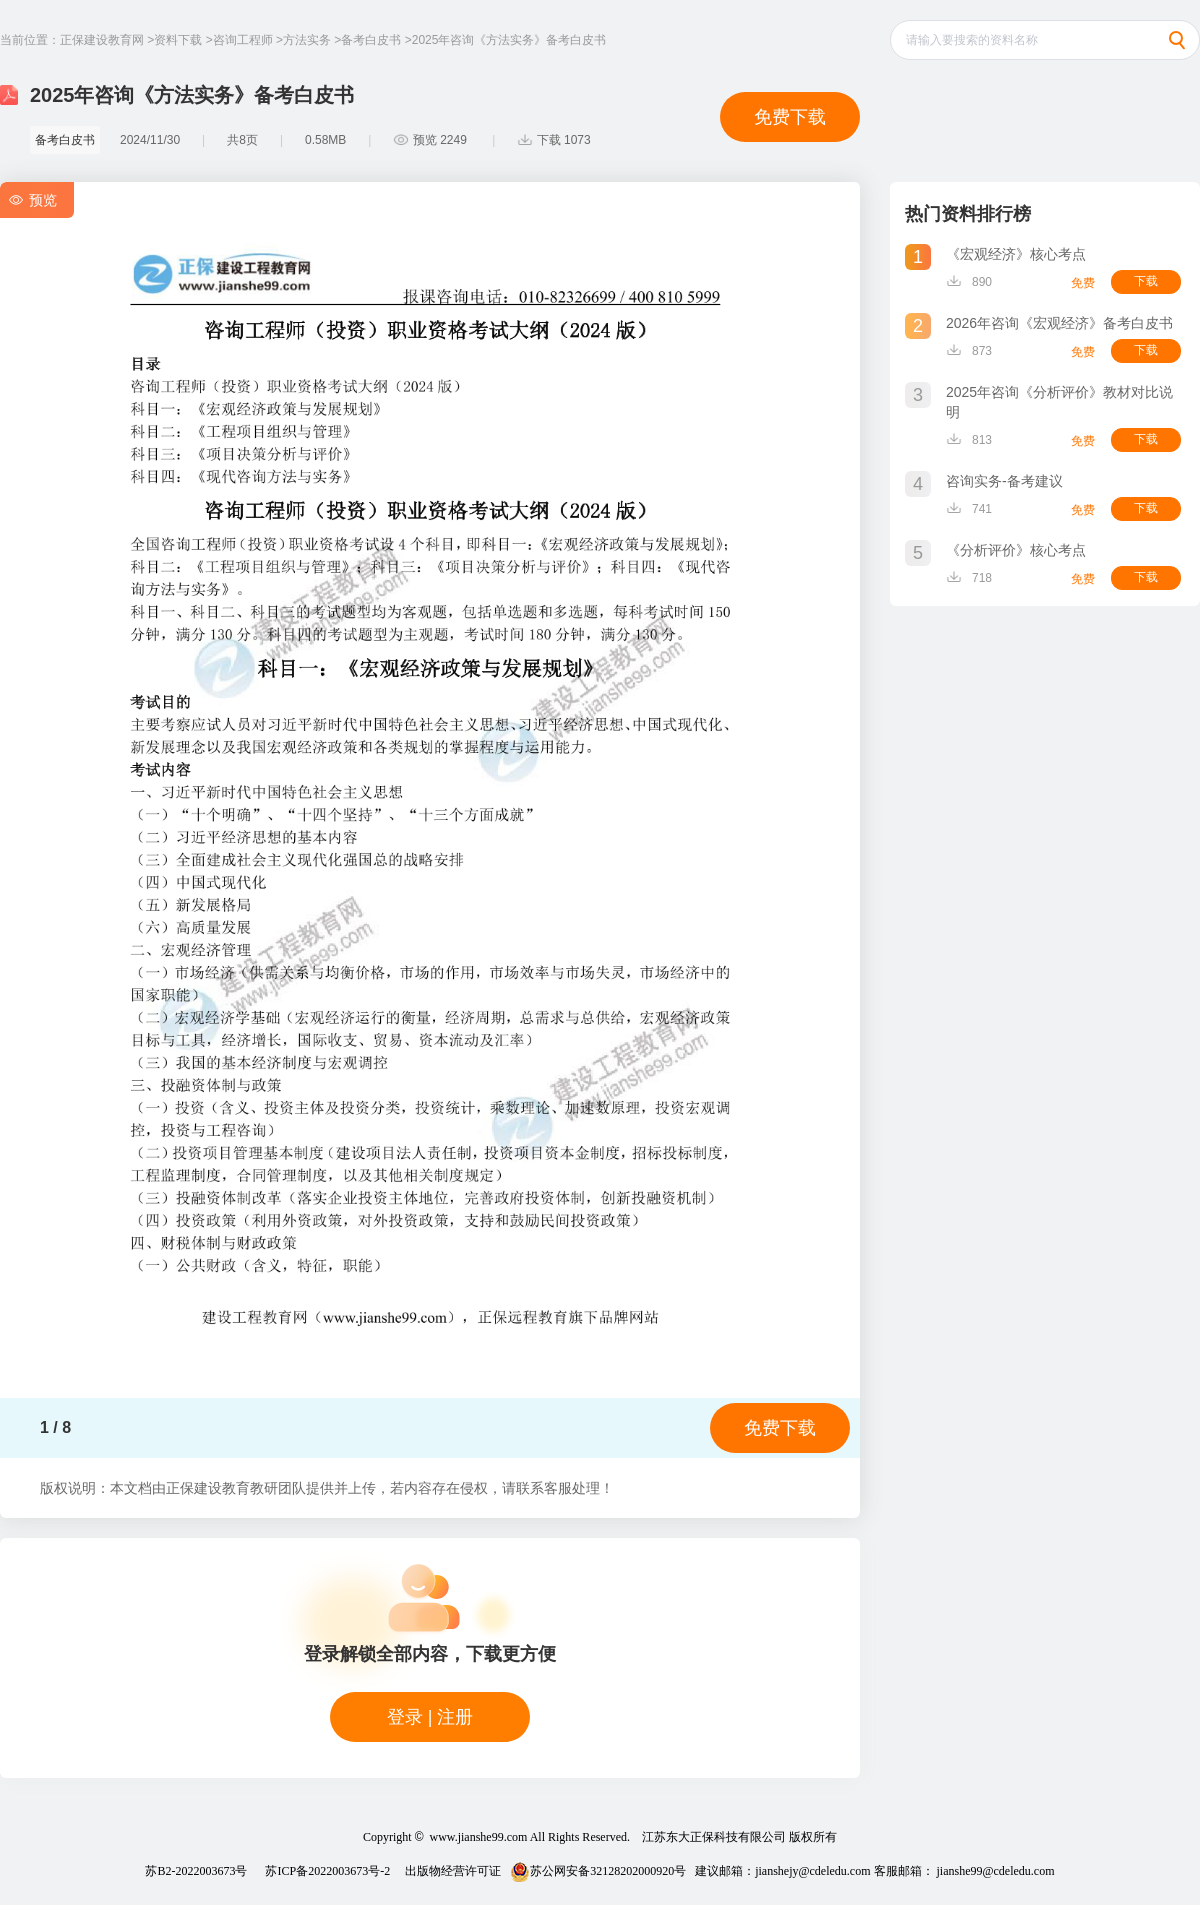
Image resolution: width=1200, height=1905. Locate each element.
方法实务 (307, 40)
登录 (405, 1717)
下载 (1146, 281)
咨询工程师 (243, 40)
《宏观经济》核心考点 (1016, 254)
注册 (455, 1717)
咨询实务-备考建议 (1004, 481)
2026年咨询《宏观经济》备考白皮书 (1059, 323)
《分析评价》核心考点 (1016, 550)
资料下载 (178, 40)
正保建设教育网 (102, 40)
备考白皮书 (371, 40)
